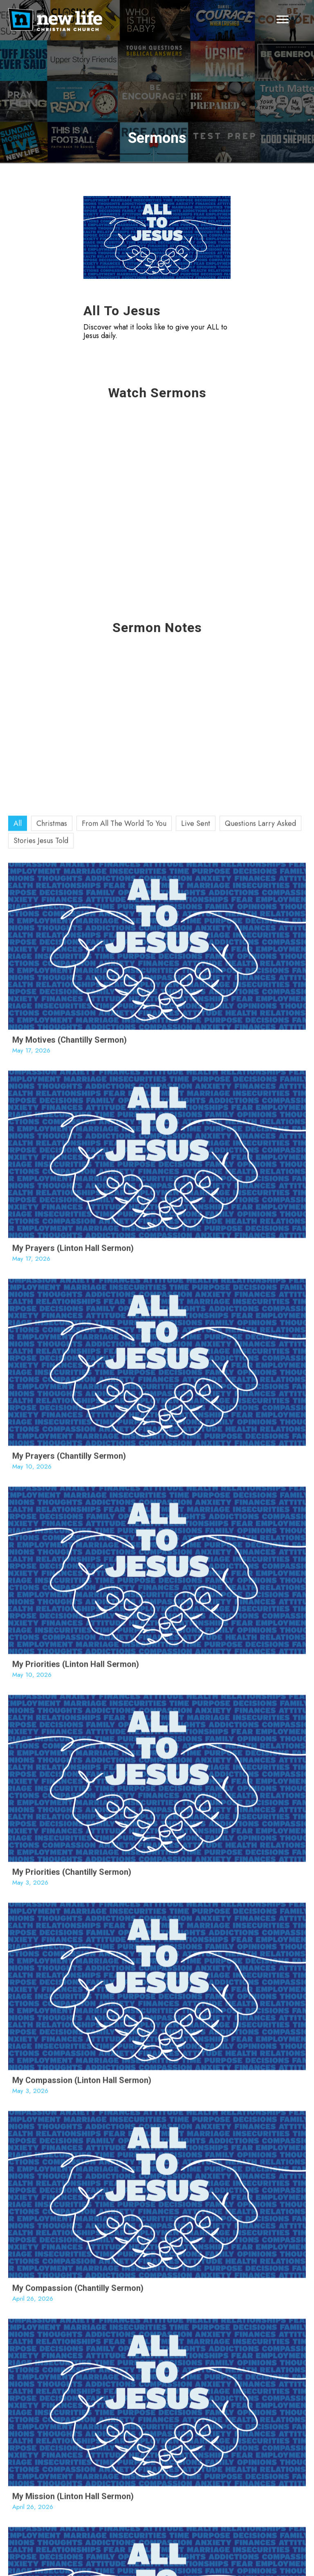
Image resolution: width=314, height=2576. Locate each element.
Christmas (51, 1377)
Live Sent (195, 1377)
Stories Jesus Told (40, 1394)
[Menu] (282, 20)
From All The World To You (124, 1377)
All (17, 1377)
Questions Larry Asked (260, 1377)
